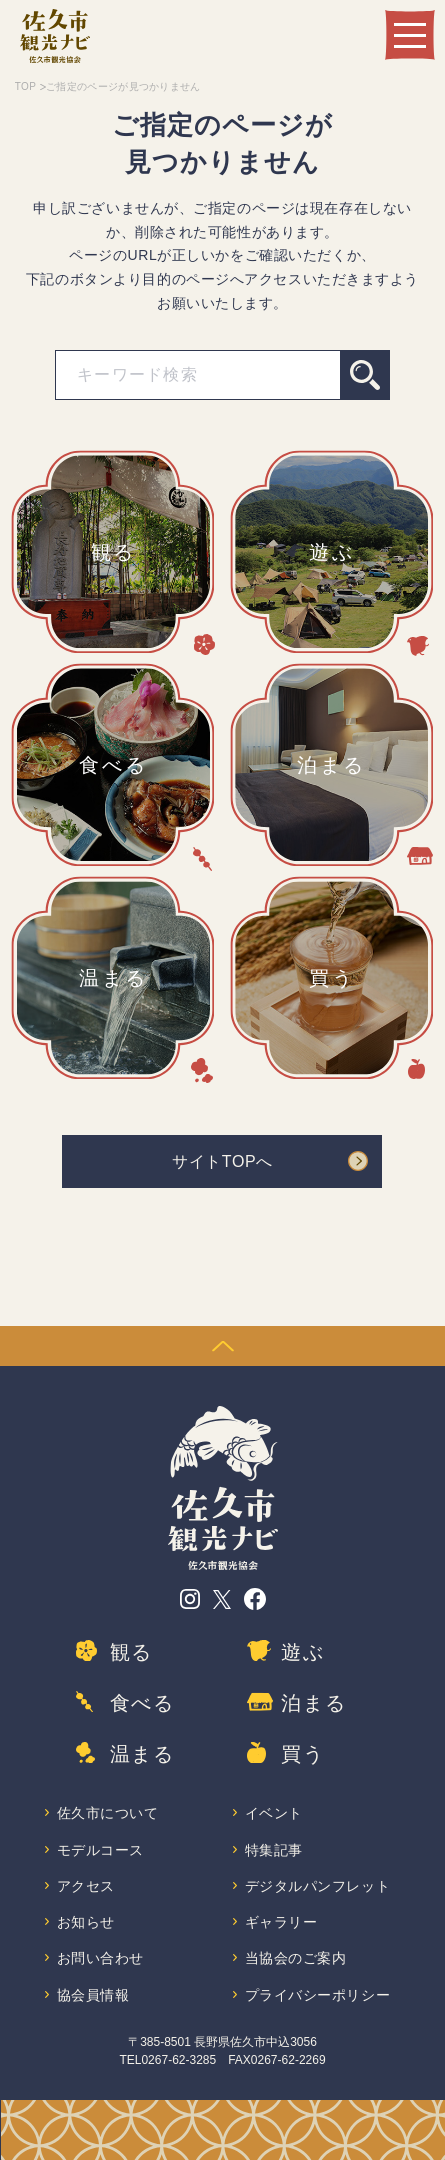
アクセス (86, 1886)
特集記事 (274, 1850)
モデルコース (100, 1850)
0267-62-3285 (178, 2060)
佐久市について (108, 1813)
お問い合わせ (100, 1958)
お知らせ (86, 1922)
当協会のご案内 (296, 1958)
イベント (274, 1813)
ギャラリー (281, 1922)
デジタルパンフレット (318, 1886)
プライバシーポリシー (318, 1995)
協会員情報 (93, 1995)
